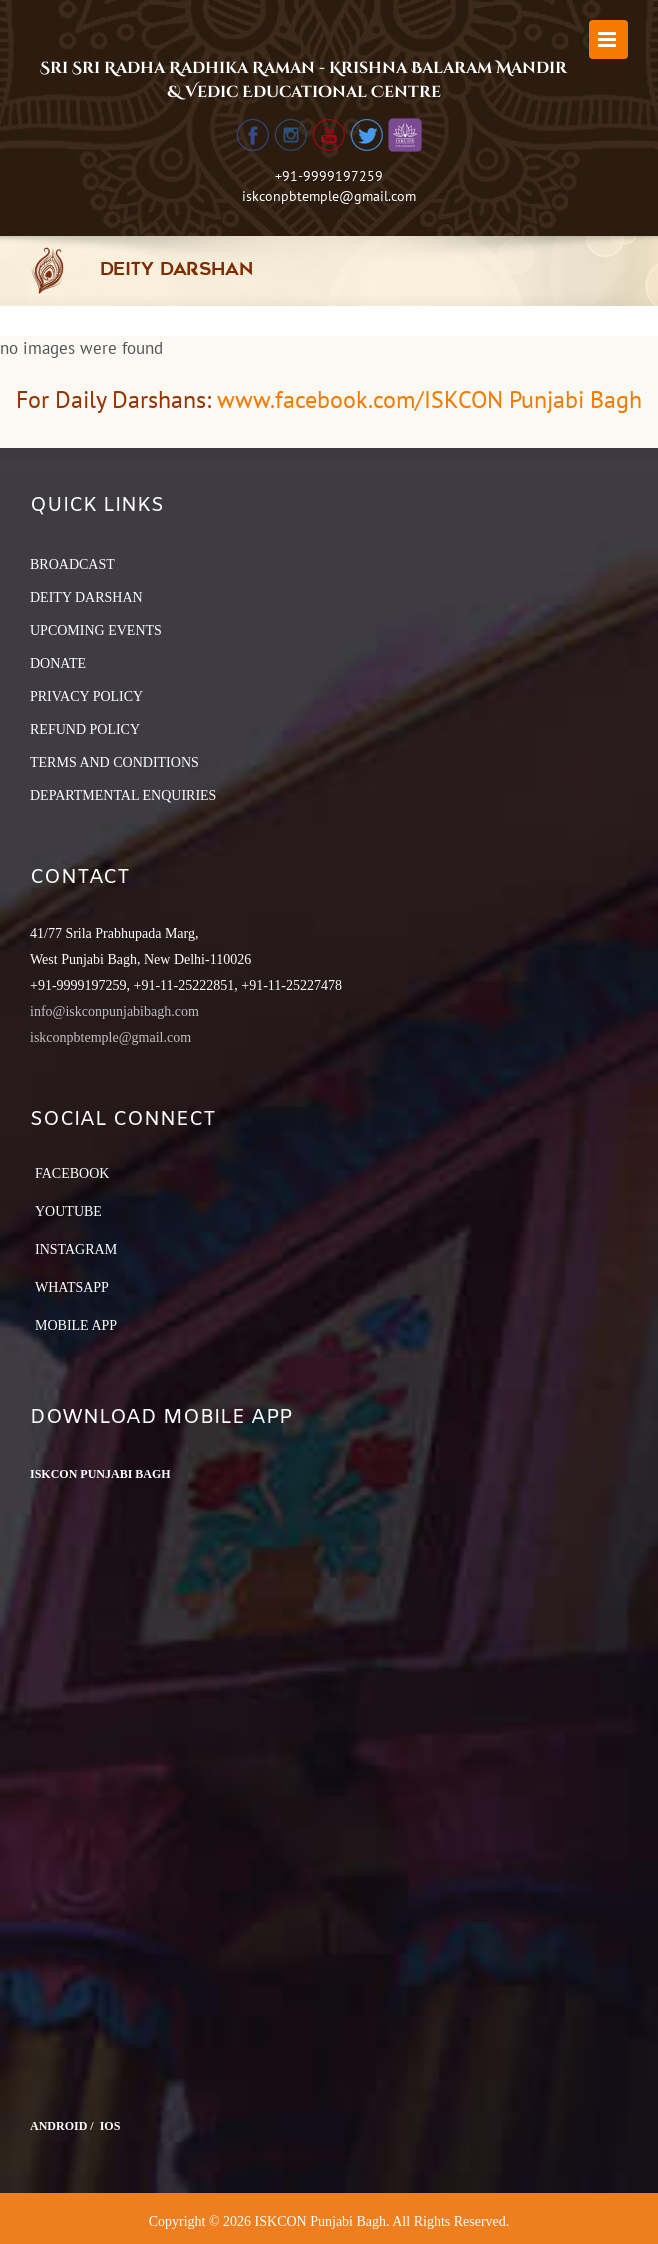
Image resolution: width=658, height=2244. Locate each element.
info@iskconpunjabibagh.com (114, 1011)
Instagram (76, 1249)
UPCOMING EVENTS (96, 630)
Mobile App (76, 1325)
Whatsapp (72, 1287)
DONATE (58, 663)
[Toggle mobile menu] (608, 39)
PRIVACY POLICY (86, 696)
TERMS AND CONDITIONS (114, 762)
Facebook (72, 1173)
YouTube (68, 1211)
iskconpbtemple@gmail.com (329, 196)
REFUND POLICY (85, 729)
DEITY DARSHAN (86, 597)
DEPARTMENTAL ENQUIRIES (123, 795)
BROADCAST (72, 564)
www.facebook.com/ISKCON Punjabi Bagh (429, 399)
